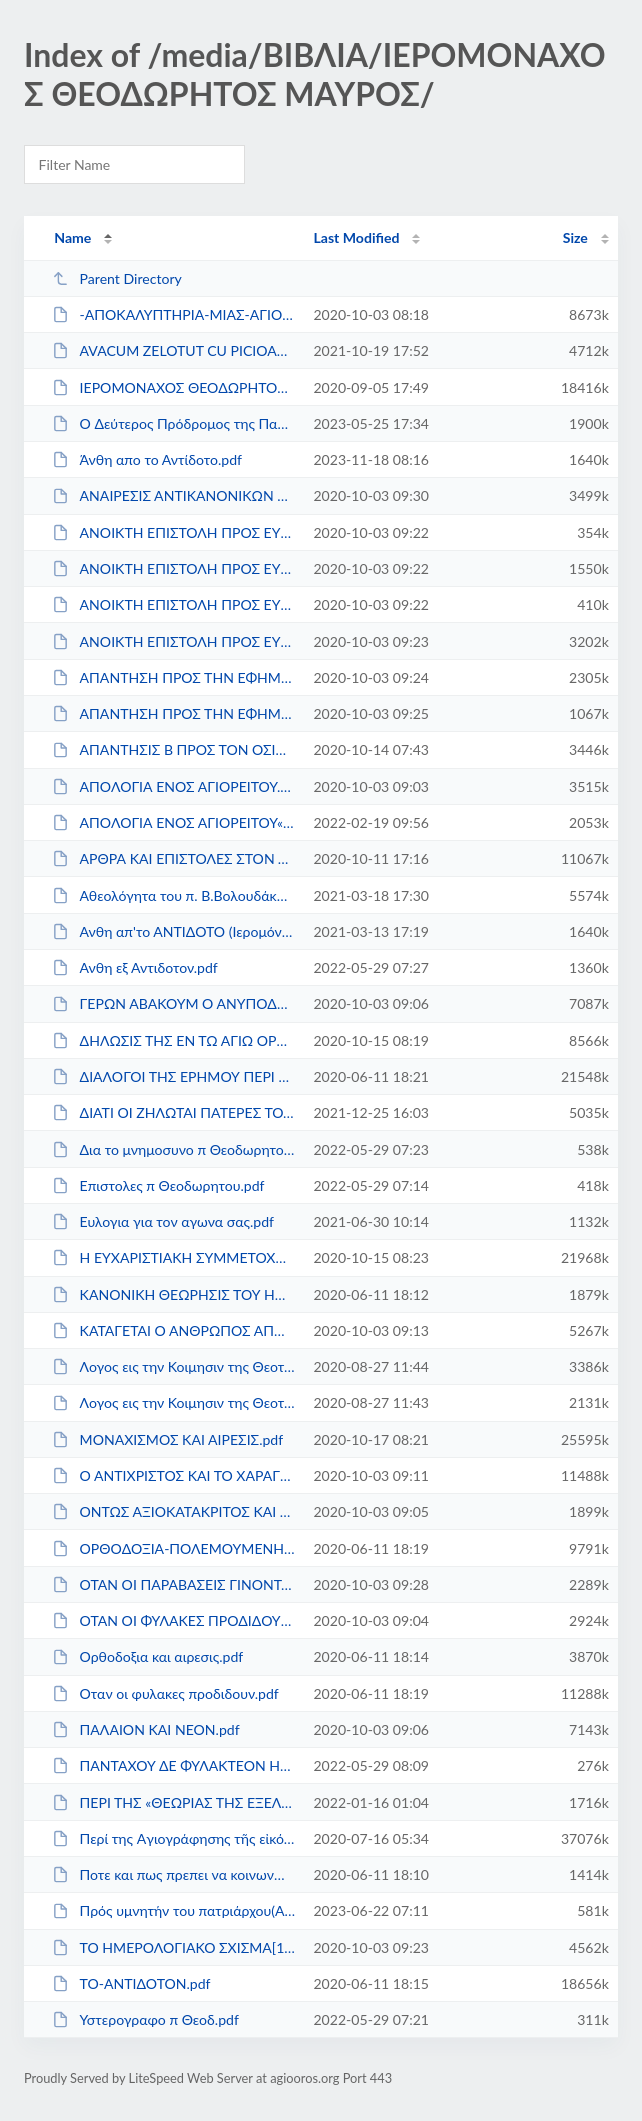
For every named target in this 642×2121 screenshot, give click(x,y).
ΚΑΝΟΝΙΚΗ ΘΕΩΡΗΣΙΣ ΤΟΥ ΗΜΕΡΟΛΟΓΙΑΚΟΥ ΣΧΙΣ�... (173, 1294)
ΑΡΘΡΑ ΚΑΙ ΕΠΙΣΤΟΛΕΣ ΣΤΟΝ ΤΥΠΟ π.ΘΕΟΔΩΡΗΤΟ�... (173, 858)
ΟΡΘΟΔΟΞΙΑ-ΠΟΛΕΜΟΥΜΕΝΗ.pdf (173, 1548)
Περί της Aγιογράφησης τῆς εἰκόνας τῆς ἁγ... (173, 1838)
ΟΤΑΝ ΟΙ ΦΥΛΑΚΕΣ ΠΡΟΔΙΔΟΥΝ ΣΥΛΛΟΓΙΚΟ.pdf (173, 1620)
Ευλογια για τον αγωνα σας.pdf (163, 1221)
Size (575, 237)
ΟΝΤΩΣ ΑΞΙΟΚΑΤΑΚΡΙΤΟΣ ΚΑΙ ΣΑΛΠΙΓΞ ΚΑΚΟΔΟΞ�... (173, 1511)
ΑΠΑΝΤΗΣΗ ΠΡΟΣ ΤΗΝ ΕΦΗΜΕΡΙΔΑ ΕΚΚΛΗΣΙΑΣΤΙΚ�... (173, 677)
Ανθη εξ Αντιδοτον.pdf (135, 967)
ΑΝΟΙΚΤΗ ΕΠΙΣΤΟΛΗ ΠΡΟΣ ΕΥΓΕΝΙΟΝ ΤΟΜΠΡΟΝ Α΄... (173, 532)
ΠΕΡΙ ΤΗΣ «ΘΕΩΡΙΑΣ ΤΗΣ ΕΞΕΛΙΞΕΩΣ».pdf (173, 1802)
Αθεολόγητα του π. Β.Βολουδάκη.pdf (173, 895)
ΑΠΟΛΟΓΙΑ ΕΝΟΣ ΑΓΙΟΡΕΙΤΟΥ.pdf (173, 786)
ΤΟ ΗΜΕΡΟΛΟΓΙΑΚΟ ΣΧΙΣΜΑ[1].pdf (173, 1947)
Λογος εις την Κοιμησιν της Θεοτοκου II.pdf (173, 1366)
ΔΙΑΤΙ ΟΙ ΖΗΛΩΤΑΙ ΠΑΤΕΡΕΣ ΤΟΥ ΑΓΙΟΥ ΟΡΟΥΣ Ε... (173, 1112)
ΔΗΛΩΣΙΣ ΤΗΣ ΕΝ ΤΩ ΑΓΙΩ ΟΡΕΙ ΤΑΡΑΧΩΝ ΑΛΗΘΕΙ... (173, 1040)
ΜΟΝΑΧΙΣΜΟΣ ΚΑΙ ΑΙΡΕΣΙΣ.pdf (167, 1439)
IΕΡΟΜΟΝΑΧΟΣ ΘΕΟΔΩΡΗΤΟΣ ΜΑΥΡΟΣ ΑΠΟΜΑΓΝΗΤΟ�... (173, 387)
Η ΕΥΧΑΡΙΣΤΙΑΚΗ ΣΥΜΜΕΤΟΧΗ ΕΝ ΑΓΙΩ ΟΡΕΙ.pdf (173, 1257)
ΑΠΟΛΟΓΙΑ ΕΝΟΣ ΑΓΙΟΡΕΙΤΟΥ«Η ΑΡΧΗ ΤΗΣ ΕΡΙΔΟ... (173, 822)
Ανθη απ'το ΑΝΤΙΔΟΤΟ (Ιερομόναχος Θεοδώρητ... (173, 931)
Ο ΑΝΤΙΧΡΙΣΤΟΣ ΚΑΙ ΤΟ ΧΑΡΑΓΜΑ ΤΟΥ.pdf (173, 1475)
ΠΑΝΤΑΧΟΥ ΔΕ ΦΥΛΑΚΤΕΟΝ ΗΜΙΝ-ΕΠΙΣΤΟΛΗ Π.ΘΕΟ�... (173, 1765)
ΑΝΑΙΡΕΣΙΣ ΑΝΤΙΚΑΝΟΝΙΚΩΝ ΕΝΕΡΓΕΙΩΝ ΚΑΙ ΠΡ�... (173, 495)
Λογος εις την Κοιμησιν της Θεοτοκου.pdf (173, 1402)
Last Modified (356, 237)
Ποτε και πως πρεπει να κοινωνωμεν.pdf (173, 1874)
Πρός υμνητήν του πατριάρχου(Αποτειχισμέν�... (173, 1910)
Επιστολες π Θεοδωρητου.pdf (158, 1185)
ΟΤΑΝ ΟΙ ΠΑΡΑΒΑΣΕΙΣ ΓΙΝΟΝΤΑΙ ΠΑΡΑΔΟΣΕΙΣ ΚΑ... (173, 1584)
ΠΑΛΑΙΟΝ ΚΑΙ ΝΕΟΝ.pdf (145, 1729)
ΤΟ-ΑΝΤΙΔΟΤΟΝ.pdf (131, 1983)
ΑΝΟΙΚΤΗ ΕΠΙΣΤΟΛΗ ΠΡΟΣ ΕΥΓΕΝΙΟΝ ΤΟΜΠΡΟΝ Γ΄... (173, 604)
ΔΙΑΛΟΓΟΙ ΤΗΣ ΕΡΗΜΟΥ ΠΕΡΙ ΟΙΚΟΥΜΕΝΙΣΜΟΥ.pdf (173, 1076)
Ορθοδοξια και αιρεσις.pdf (147, 1656)
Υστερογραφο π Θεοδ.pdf (145, 2019)
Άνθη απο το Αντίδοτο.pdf (147, 459)
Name (72, 237)
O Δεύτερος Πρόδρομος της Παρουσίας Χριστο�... (173, 423)
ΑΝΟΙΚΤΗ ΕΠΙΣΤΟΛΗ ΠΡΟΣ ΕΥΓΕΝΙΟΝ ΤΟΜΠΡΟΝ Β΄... (173, 568)
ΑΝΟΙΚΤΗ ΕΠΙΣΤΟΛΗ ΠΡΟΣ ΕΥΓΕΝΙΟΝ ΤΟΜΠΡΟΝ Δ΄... (173, 641)
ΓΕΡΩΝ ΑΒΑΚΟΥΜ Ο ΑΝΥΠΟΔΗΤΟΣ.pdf (173, 1003)
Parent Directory (117, 278)
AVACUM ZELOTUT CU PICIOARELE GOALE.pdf (173, 350)
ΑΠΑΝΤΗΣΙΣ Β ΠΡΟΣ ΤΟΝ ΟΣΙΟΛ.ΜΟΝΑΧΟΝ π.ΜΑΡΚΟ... (173, 749)
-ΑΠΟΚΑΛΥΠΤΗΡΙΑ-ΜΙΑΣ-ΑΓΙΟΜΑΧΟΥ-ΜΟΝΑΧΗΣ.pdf (173, 314)
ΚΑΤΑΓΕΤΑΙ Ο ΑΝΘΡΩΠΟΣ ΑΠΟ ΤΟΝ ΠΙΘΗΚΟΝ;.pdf (173, 1330)
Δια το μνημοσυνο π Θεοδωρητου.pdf (173, 1149)
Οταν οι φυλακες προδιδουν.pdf (165, 1693)
